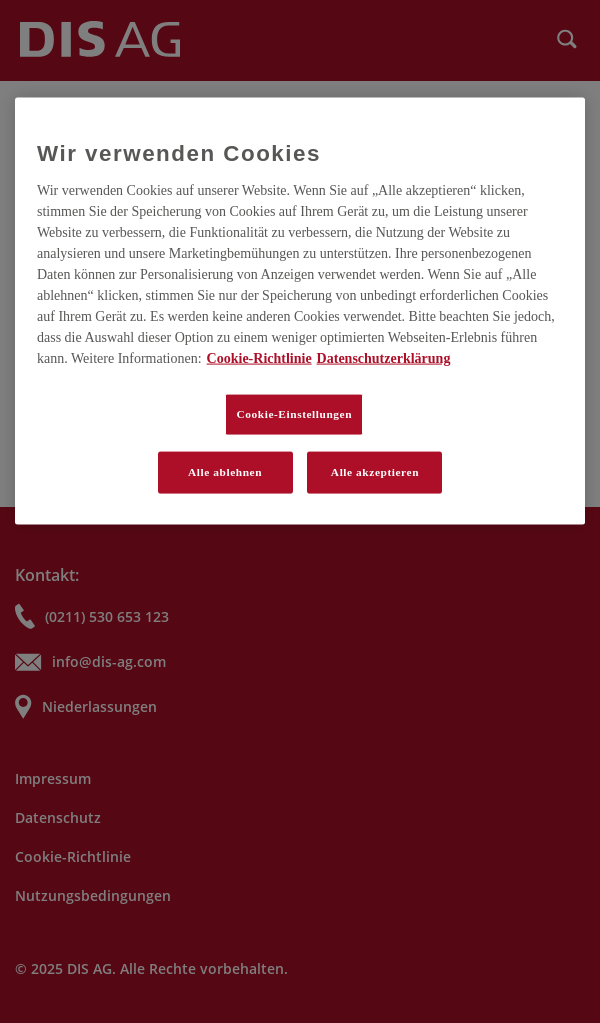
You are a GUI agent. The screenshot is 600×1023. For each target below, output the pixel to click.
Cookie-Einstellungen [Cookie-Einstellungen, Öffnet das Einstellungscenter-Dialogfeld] (294, 413)
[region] (300, 311)
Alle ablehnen (225, 471)
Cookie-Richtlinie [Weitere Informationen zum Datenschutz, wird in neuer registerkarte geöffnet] (259, 357)
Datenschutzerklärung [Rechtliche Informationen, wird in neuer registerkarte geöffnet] (384, 357)
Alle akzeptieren (375, 471)
